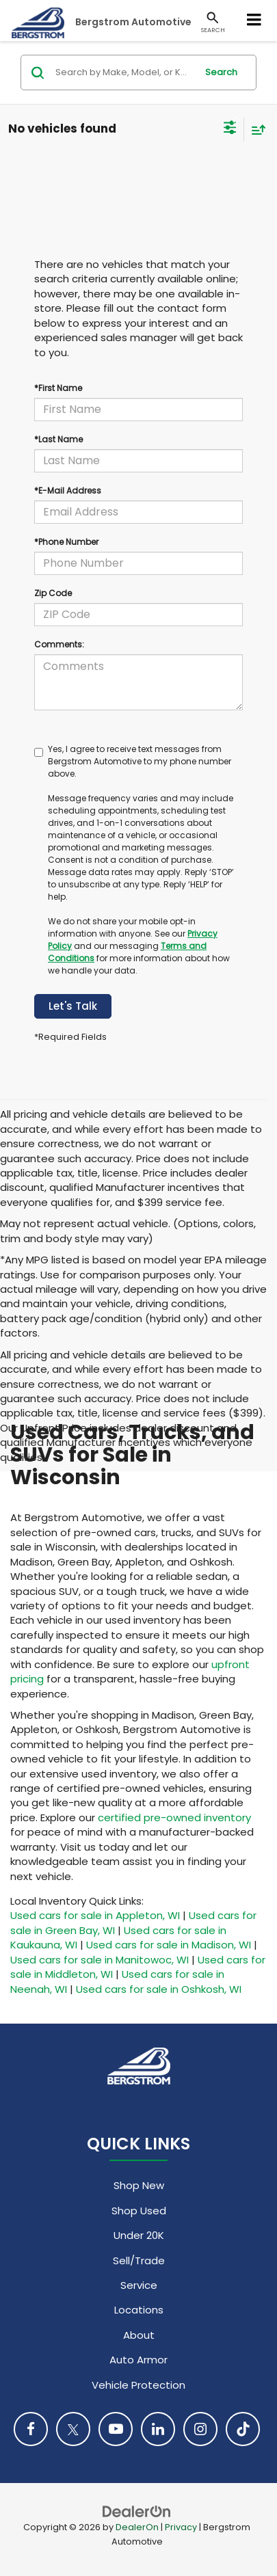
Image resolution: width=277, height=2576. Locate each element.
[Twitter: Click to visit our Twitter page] (73, 2429)
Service (138, 2285)
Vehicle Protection (138, 2385)
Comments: (59, 644)
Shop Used (138, 2210)
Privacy (181, 2527)
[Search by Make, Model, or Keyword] (124, 72)
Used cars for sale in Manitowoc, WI (99, 1960)
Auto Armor (138, 2359)
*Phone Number (66, 542)
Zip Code (53, 593)
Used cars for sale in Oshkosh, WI (158, 1989)
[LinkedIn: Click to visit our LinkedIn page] (158, 2429)
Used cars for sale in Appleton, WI (95, 1915)
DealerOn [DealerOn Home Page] (137, 2527)
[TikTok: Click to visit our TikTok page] (243, 2429)
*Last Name (58, 439)
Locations (138, 2310)
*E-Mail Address (67, 490)
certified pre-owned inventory (174, 1817)
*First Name (58, 388)
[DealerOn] (137, 2511)
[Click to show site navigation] (254, 20)
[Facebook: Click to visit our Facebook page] (31, 2429)
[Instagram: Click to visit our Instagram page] (200, 2429)
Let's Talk (73, 1006)
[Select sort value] (255, 130)
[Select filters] (230, 129)
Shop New (139, 2185)
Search (221, 72)
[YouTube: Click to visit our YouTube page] (115, 2429)
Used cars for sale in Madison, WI (168, 1944)
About (139, 2335)
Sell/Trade (139, 2260)
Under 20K (139, 2235)
